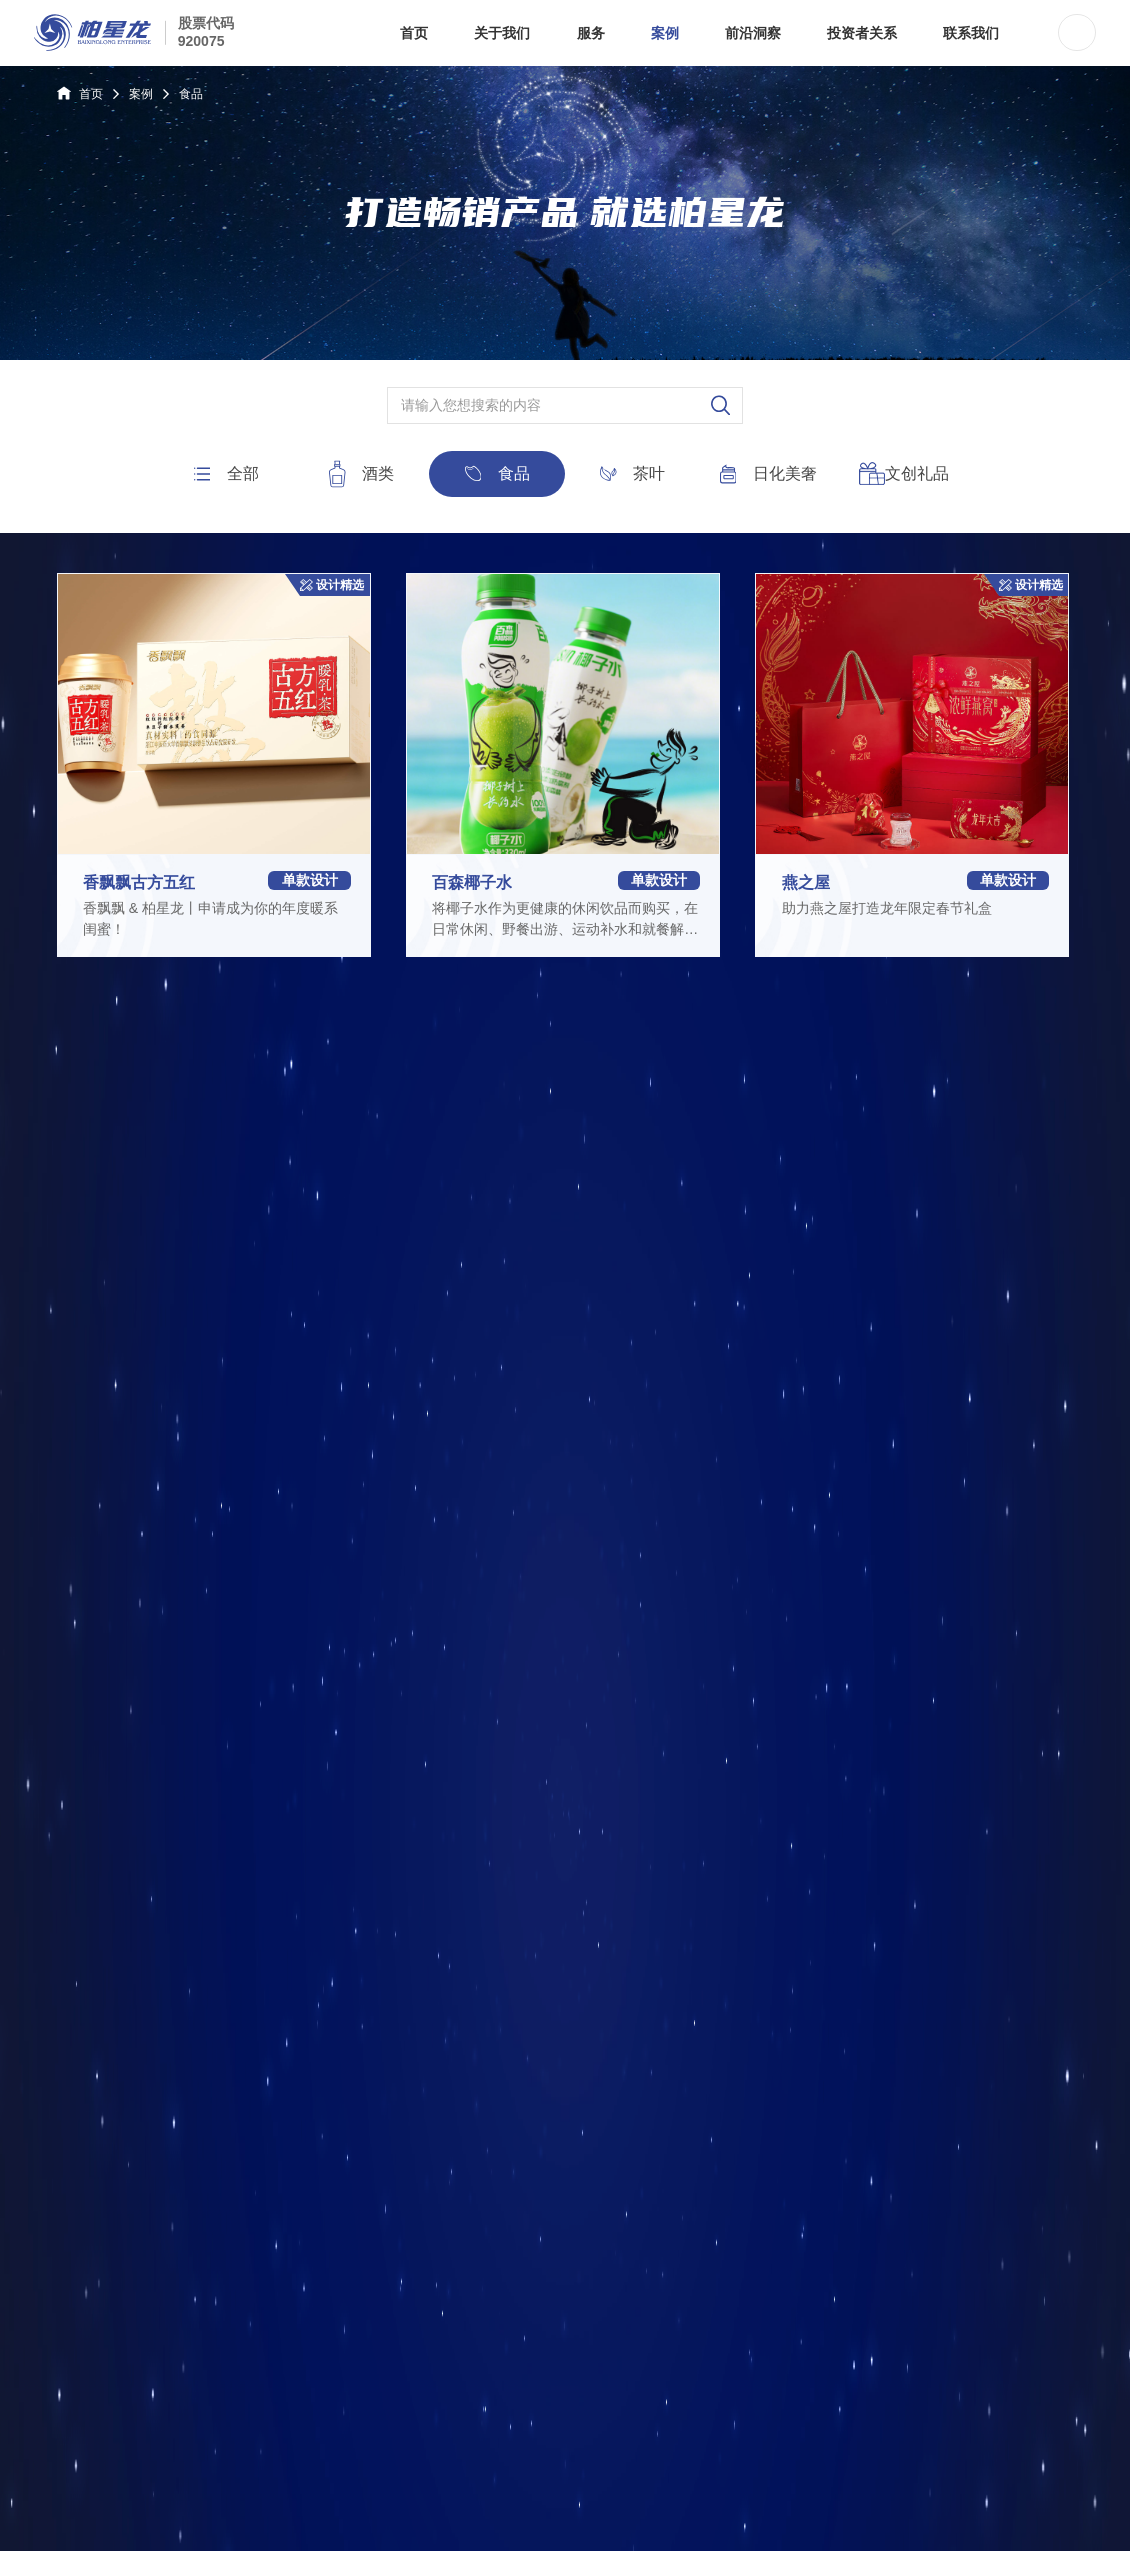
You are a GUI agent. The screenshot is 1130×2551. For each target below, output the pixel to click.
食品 (191, 94)
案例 (141, 94)
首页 (80, 93)
